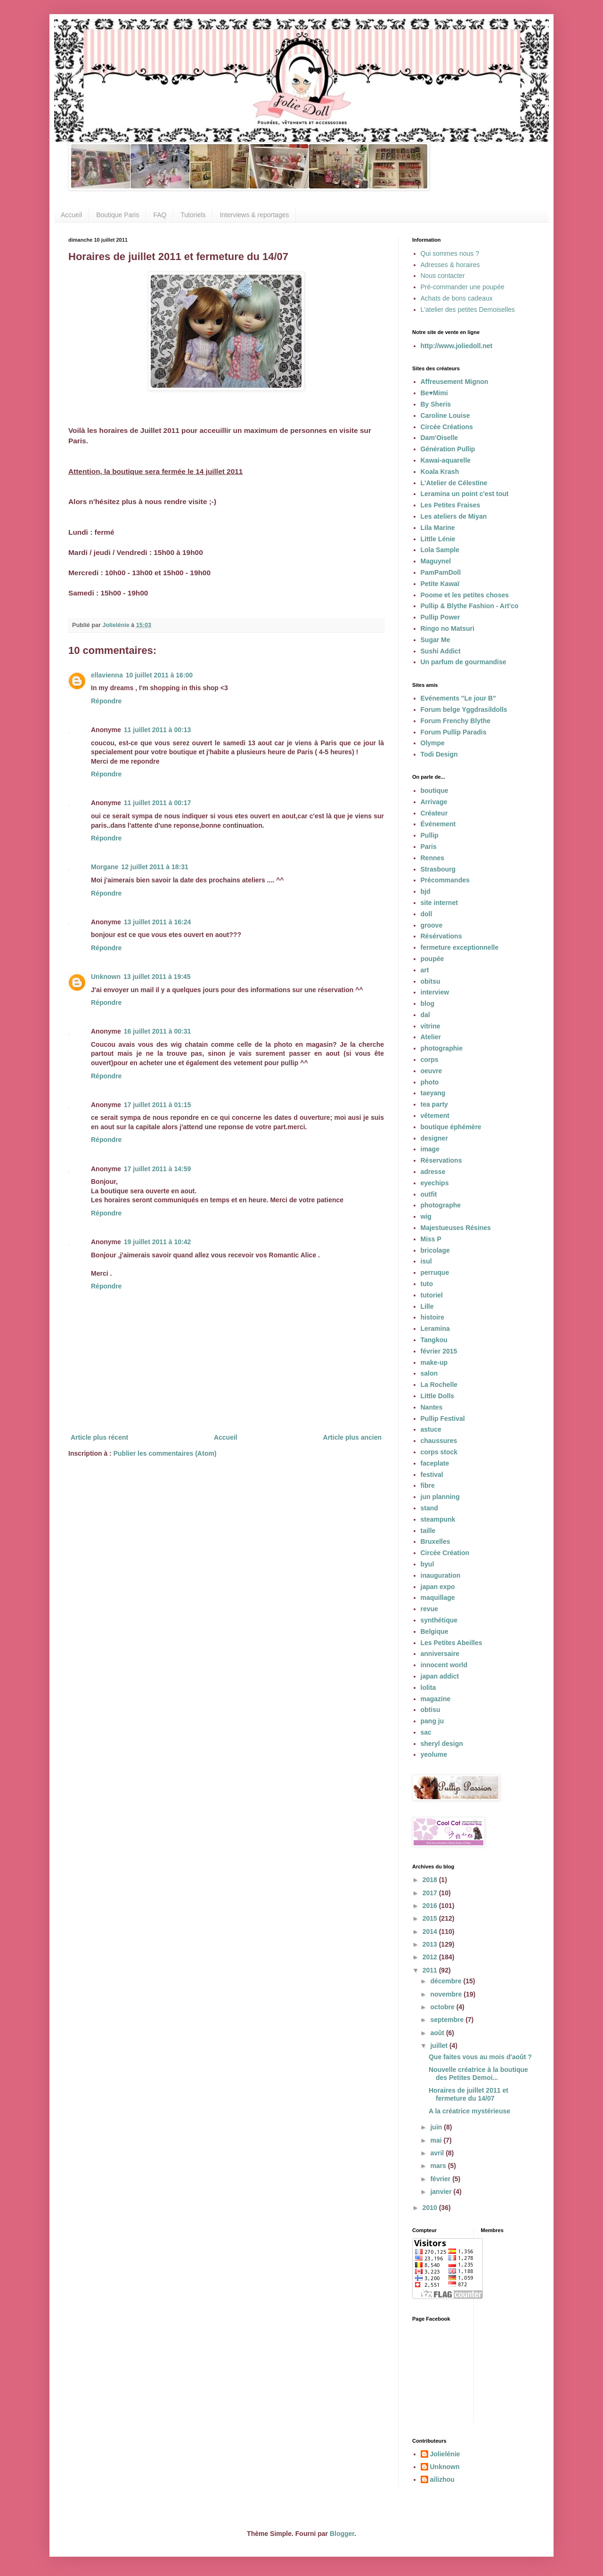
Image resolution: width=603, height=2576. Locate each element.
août (438, 2033)
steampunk (438, 1519)
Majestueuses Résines (456, 1227)
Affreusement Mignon (455, 381)
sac (426, 1732)
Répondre (106, 701)
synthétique (439, 1620)
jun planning (440, 1496)
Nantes (432, 1407)
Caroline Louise (445, 415)
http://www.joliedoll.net (457, 346)
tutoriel (432, 1295)
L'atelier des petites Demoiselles (468, 309)
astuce (431, 1429)
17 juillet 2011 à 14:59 (157, 1169)
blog (428, 1003)
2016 (431, 1905)
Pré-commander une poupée (463, 287)
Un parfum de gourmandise (463, 662)
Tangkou (434, 1340)
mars (439, 2165)
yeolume (434, 1754)
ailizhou (442, 2479)
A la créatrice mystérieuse (469, 2111)
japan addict (440, 1676)
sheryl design (442, 1743)
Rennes (433, 858)
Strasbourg (438, 869)
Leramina (435, 1328)
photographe (441, 1205)
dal (425, 1015)
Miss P (431, 1239)
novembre (447, 1994)
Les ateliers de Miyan (454, 516)
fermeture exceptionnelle (460, 947)
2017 (431, 1893)
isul (426, 1261)
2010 (431, 2207)
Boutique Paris (117, 215)
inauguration (441, 1575)
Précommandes (445, 880)
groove (432, 925)
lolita (428, 1687)
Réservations (441, 1160)
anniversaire (440, 1653)
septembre (447, 2019)
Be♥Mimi (434, 393)
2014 (431, 1931)
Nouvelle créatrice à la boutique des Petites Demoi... (478, 2073)
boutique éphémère (451, 1127)
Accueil (71, 215)
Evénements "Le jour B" (458, 698)
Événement (438, 824)
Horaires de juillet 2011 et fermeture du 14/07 (468, 2094)
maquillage (438, 1597)
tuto (427, 1284)
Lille (427, 1306)
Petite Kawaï (440, 583)
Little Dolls (438, 1396)
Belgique (434, 1631)
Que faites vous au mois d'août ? (480, 2057)
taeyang (433, 1093)
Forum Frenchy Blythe (456, 721)
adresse (433, 1171)
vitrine (430, 1026)
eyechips (435, 1183)
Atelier (431, 1037)
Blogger (342, 2533)
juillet (439, 2045)
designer (434, 1138)
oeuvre (431, 1071)
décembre (446, 1981)
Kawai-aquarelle (446, 460)
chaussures (439, 1440)
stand (429, 1508)
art (425, 970)
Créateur (434, 813)
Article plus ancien (352, 1437)
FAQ (159, 215)
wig (426, 1216)
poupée (432, 958)
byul (427, 1564)
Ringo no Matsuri (447, 628)
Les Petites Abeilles (451, 1643)
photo (430, 1082)
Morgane (104, 867)
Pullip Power (440, 617)
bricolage (435, 1250)
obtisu (430, 1709)
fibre (428, 1485)
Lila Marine (438, 527)
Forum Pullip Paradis (454, 732)
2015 (431, 1918)
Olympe (433, 743)
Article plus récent (99, 1437)
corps (430, 1059)
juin (437, 2127)
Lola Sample (440, 550)
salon (429, 1373)
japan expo (438, 1586)
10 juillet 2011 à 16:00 (159, 675)
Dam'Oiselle (439, 437)
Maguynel (436, 561)
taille (428, 1530)
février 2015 (439, 1351)
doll (426, 914)
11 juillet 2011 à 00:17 (157, 803)
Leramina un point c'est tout (465, 493)
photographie (442, 1048)
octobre (443, 2007)
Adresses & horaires (450, 265)
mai (436, 2140)
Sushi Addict (441, 651)
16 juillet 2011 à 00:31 (157, 1031)
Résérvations (441, 936)
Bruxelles (435, 1541)
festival (432, 1474)
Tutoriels (192, 215)
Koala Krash (440, 471)
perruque (435, 1272)
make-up (434, 1362)
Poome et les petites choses (465, 595)
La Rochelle (439, 1384)
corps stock (439, 1452)
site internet (439, 902)
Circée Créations (447, 427)
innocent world (444, 1665)
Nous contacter (443, 275)
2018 (431, 1879)
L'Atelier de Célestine (454, 483)
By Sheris (436, 404)
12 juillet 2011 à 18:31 (154, 867)
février (441, 2179)
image (430, 1149)
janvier (441, 2191)
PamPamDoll (441, 572)
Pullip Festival (443, 1418)
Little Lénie (438, 539)
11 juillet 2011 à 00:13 (157, 730)
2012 (431, 1957)
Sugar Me (435, 640)
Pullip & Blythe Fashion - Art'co (470, 606)
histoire (433, 1317)
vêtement (435, 1115)
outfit (429, 1194)
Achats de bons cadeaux (457, 298)
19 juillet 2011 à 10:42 (157, 1242)
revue (429, 1609)
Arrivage (434, 802)
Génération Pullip (448, 449)
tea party (434, 1104)
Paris (429, 846)
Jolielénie (445, 2454)
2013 (431, 1944)
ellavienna (107, 675)
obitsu (430, 981)
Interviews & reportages (254, 215)
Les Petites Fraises (451, 505)
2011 (431, 1970)
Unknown (106, 976)
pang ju (432, 1721)
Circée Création (445, 1553)
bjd (426, 891)
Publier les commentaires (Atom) (165, 1453)
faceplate (435, 1463)
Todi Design (439, 754)
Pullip (430, 835)
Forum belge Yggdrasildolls (464, 709)
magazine (436, 1699)
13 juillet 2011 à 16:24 (157, 922)
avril (438, 2153)
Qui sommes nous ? (450, 253)
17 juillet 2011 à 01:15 (157, 1105)
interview (435, 992)
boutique (434, 790)
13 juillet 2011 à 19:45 (156, 976)
